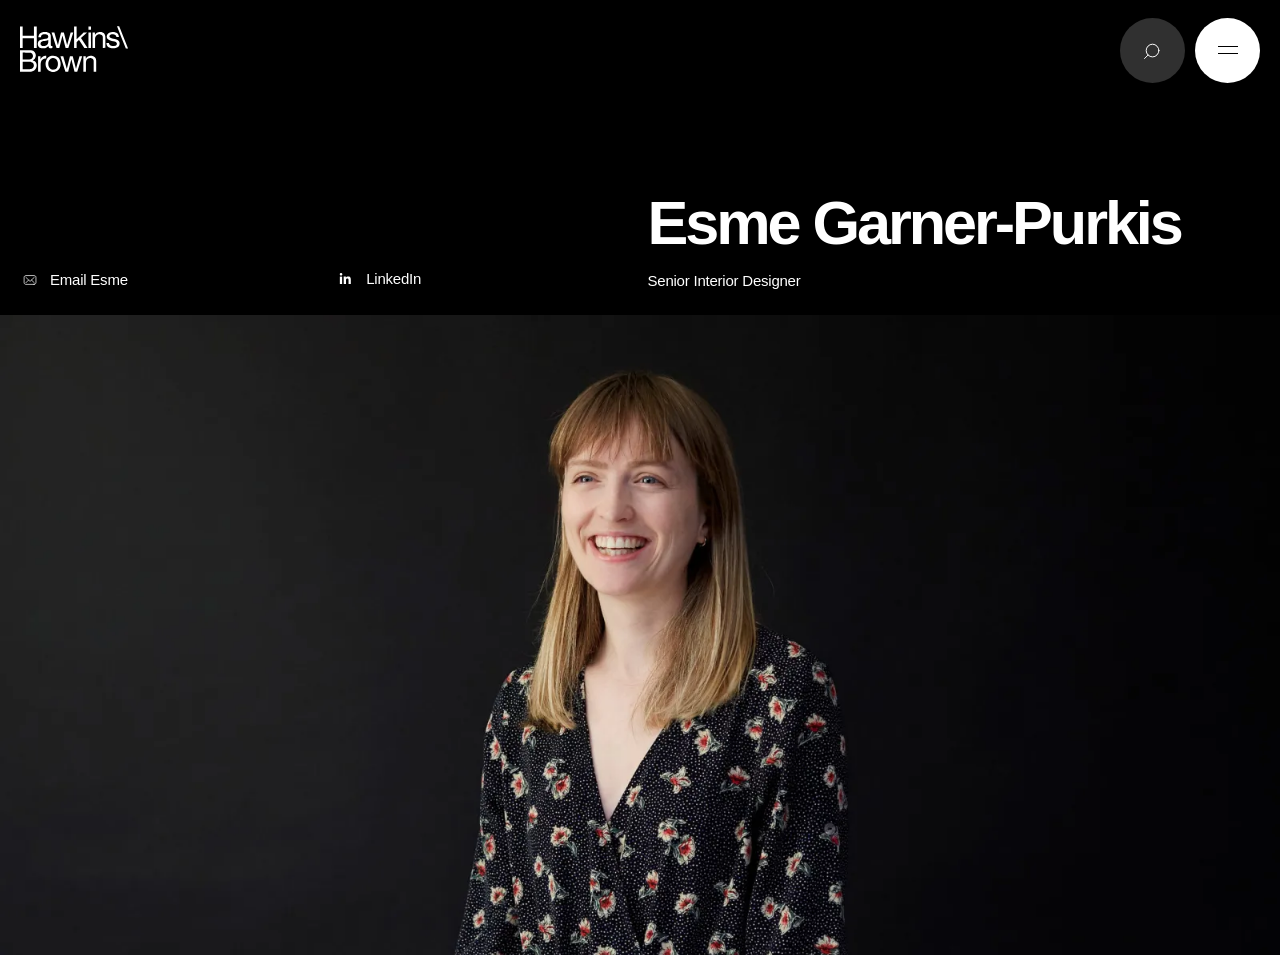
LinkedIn (377, 279)
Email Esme (74, 280)
